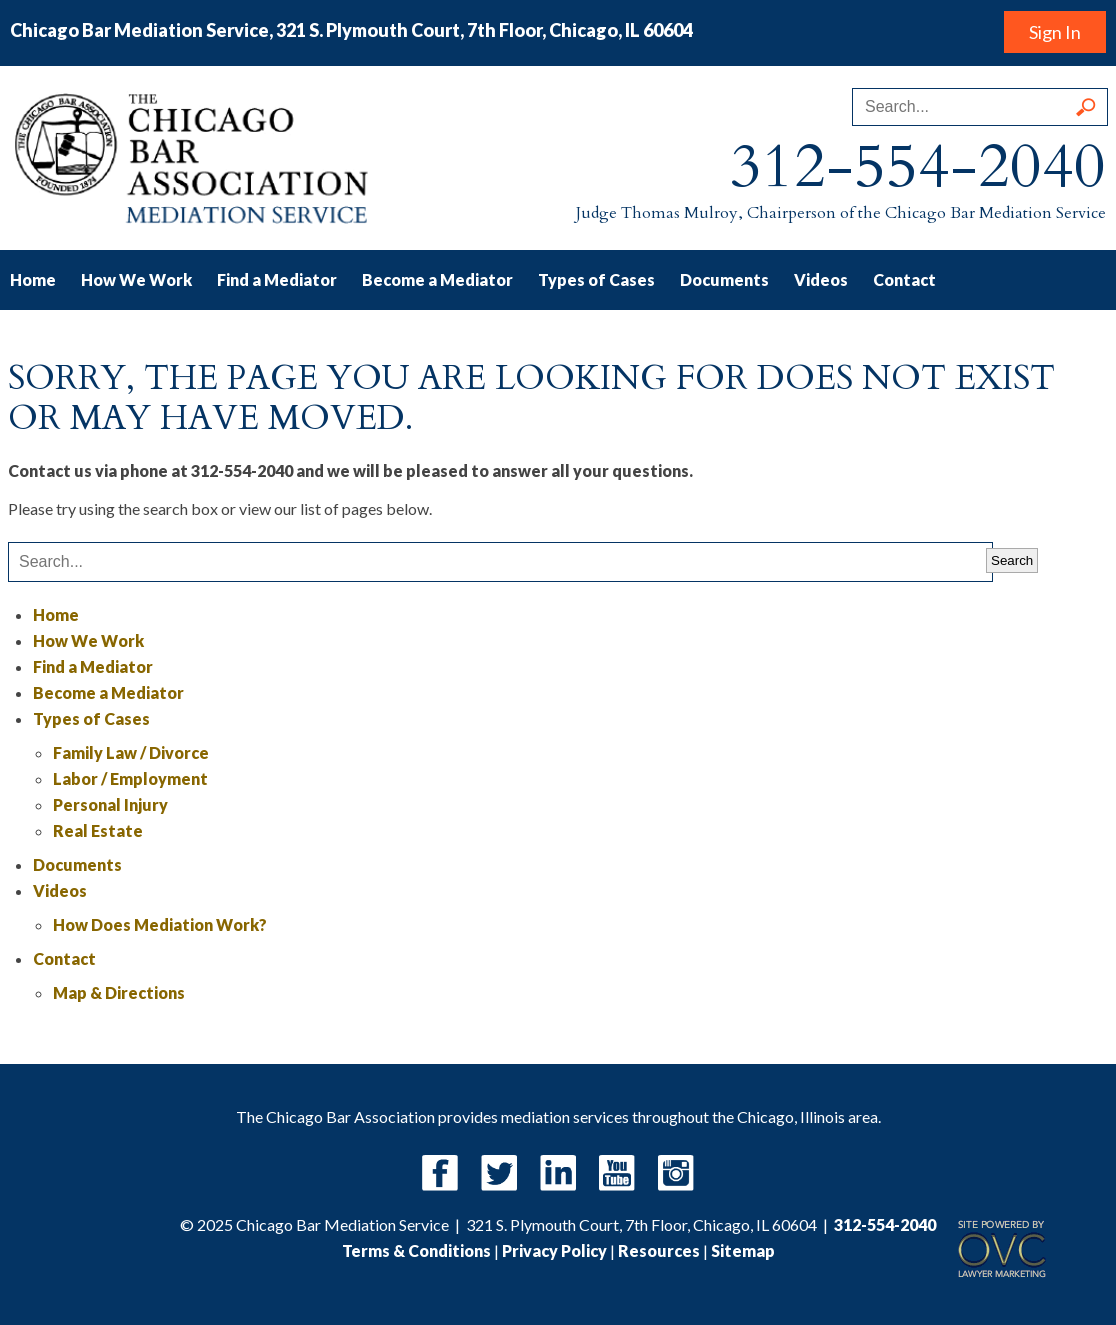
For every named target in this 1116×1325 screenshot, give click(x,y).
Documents (724, 279)
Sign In (1055, 32)
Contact (904, 279)
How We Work (136, 279)
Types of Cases (596, 279)
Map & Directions (119, 992)
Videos (821, 279)
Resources (659, 1250)
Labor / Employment (130, 778)
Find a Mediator (277, 279)
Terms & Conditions (416, 1250)
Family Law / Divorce (131, 752)
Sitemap (743, 1250)
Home (33, 279)
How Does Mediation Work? (160, 924)
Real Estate (98, 830)
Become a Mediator (437, 279)
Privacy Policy (554, 1250)
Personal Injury (110, 804)
